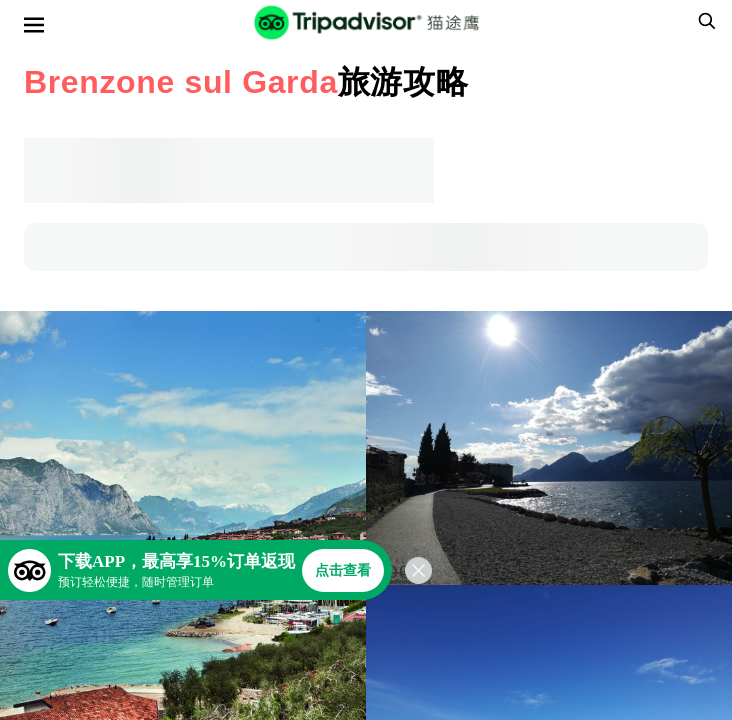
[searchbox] (704, 21)
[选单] (34, 25)
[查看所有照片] (549, 448)
